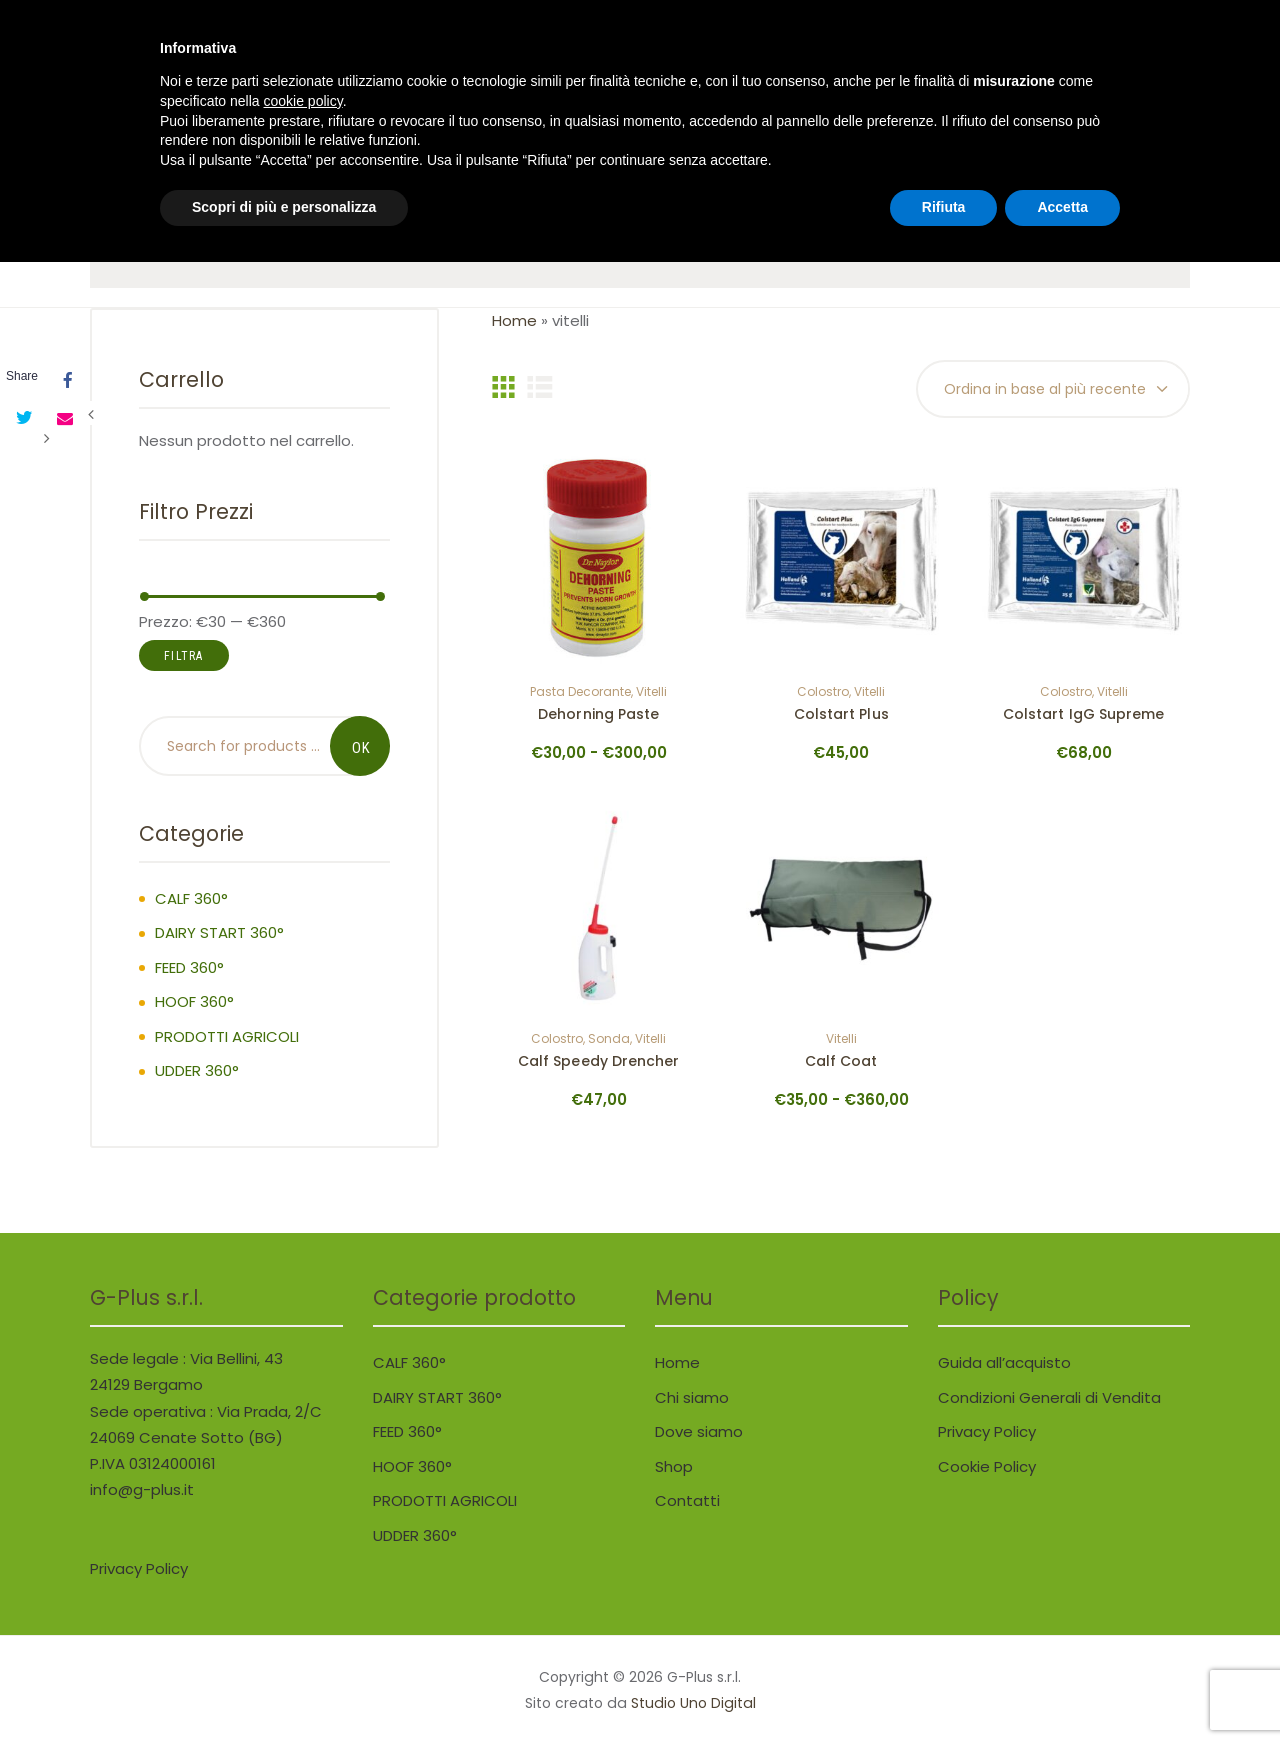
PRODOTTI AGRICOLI (227, 1036)
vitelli (651, 692)
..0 (986, 69)
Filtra (183, 656)
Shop (674, 1466)
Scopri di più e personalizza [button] (284, 1689)
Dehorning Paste (598, 715)
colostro (823, 692)
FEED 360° (189, 967)
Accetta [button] (1062, 1689)
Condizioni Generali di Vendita (1049, 1397)
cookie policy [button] (303, 1583)
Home (514, 320)
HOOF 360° (194, 1001)
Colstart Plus (841, 715)
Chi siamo (692, 1397)
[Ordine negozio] (1053, 389)
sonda (609, 1039)
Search (360, 746)
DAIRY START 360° (219, 932)
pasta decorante (580, 692)
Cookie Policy (987, 1466)
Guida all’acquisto (1004, 1362)
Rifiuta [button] (944, 1689)
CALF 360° (191, 898)
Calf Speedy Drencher (598, 1062)
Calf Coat (841, 1062)
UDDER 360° (197, 1070)
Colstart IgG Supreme (1083, 715)
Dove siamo (699, 1431)
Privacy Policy (987, 1431)
